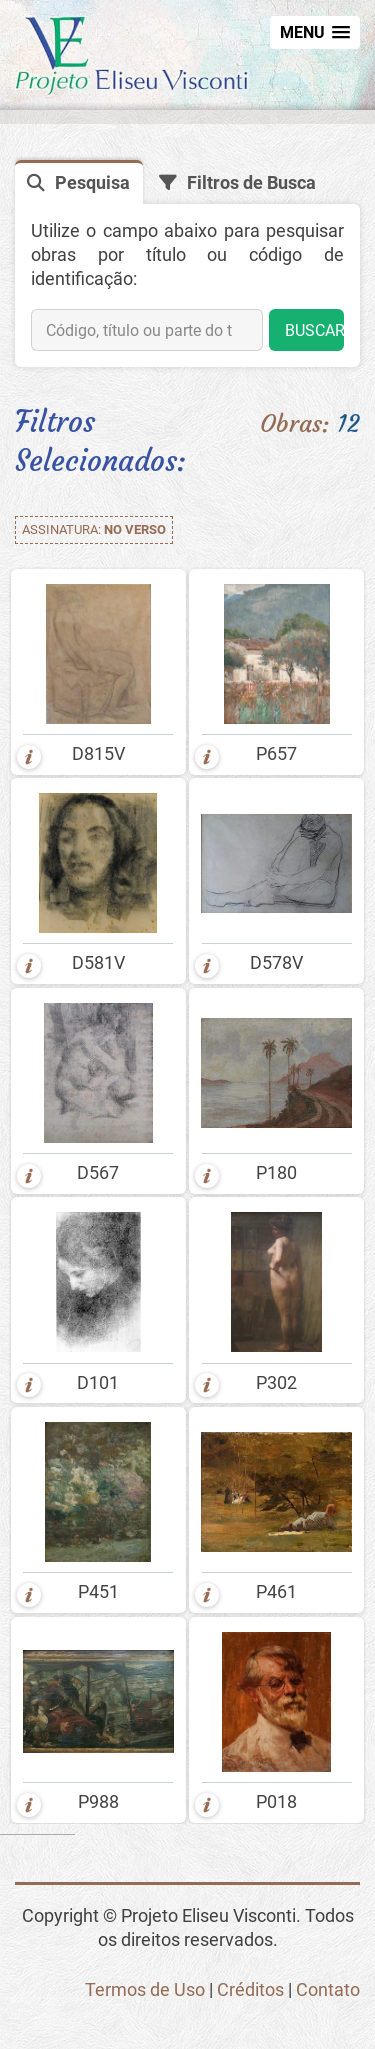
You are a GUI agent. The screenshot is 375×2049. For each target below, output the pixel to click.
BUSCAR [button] (314, 330)
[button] (315, 32)
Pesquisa (92, 183)
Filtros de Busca (251, 183)
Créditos (250, 1990)
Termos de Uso (145, 1990)
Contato (328, 1990)
